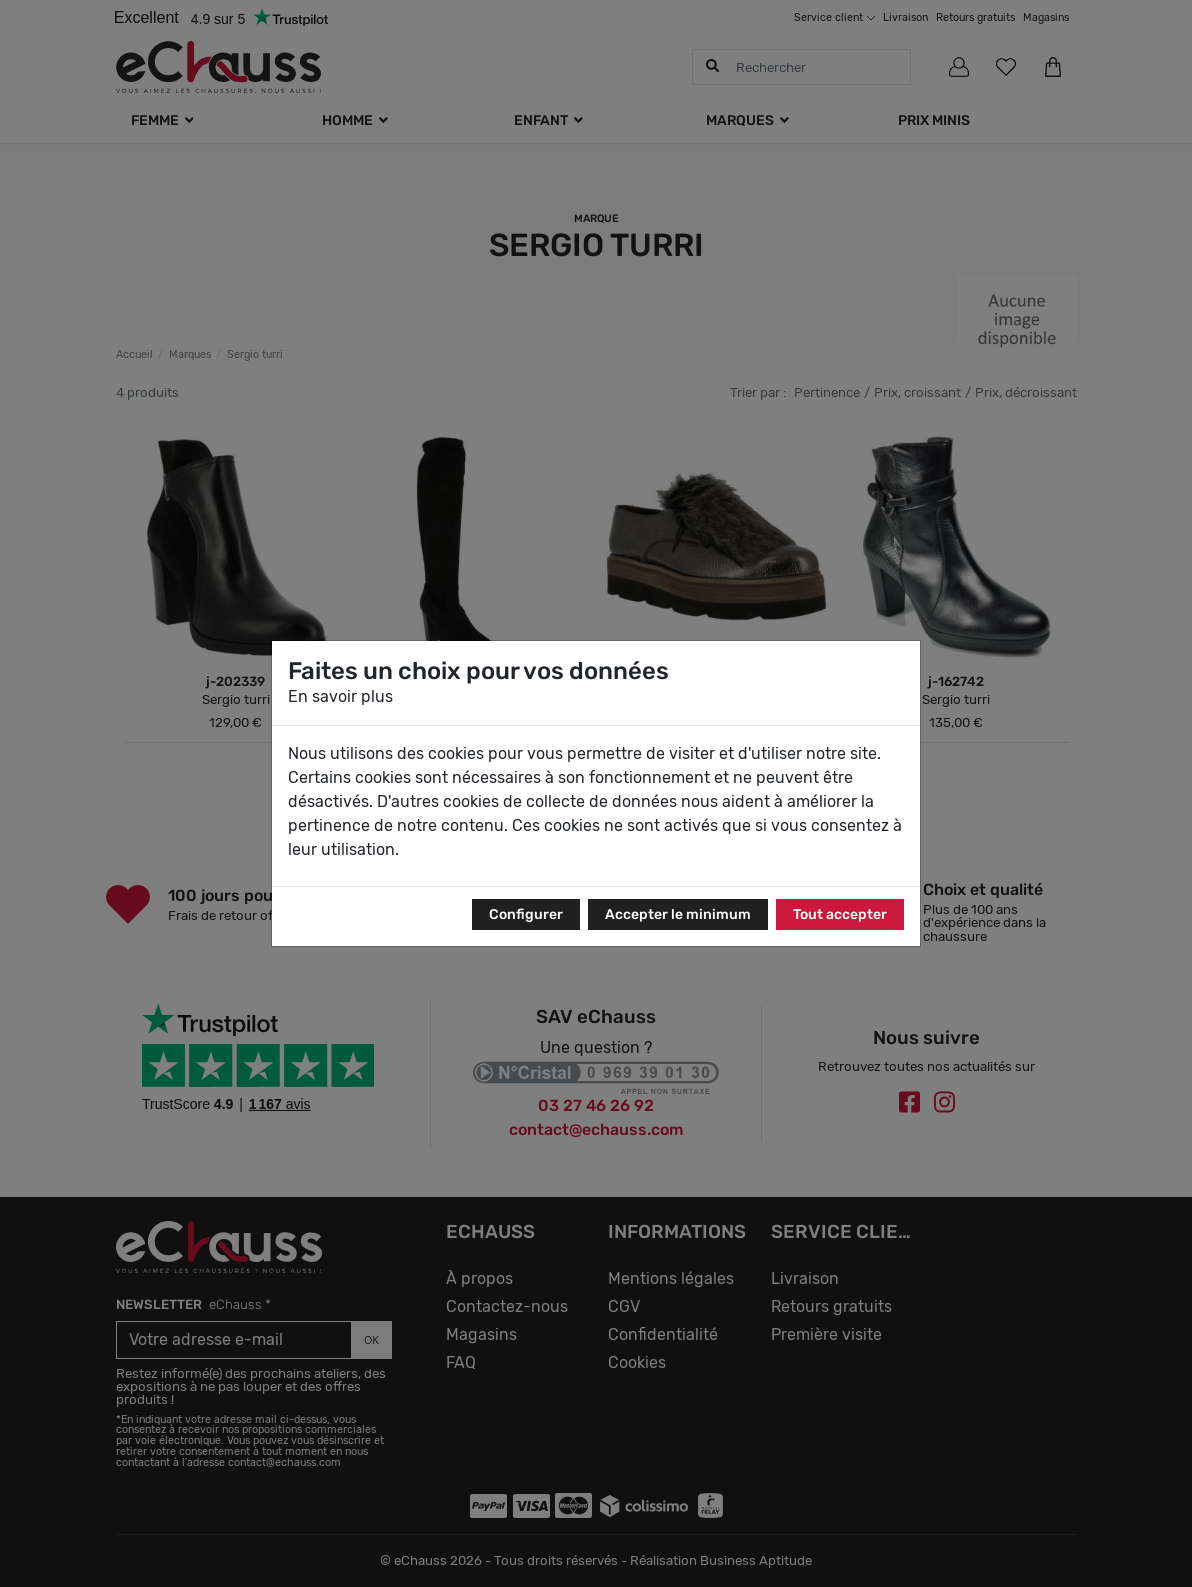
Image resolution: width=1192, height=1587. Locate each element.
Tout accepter (840, 914)
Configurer (526, 914)
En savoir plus (340, 696)
